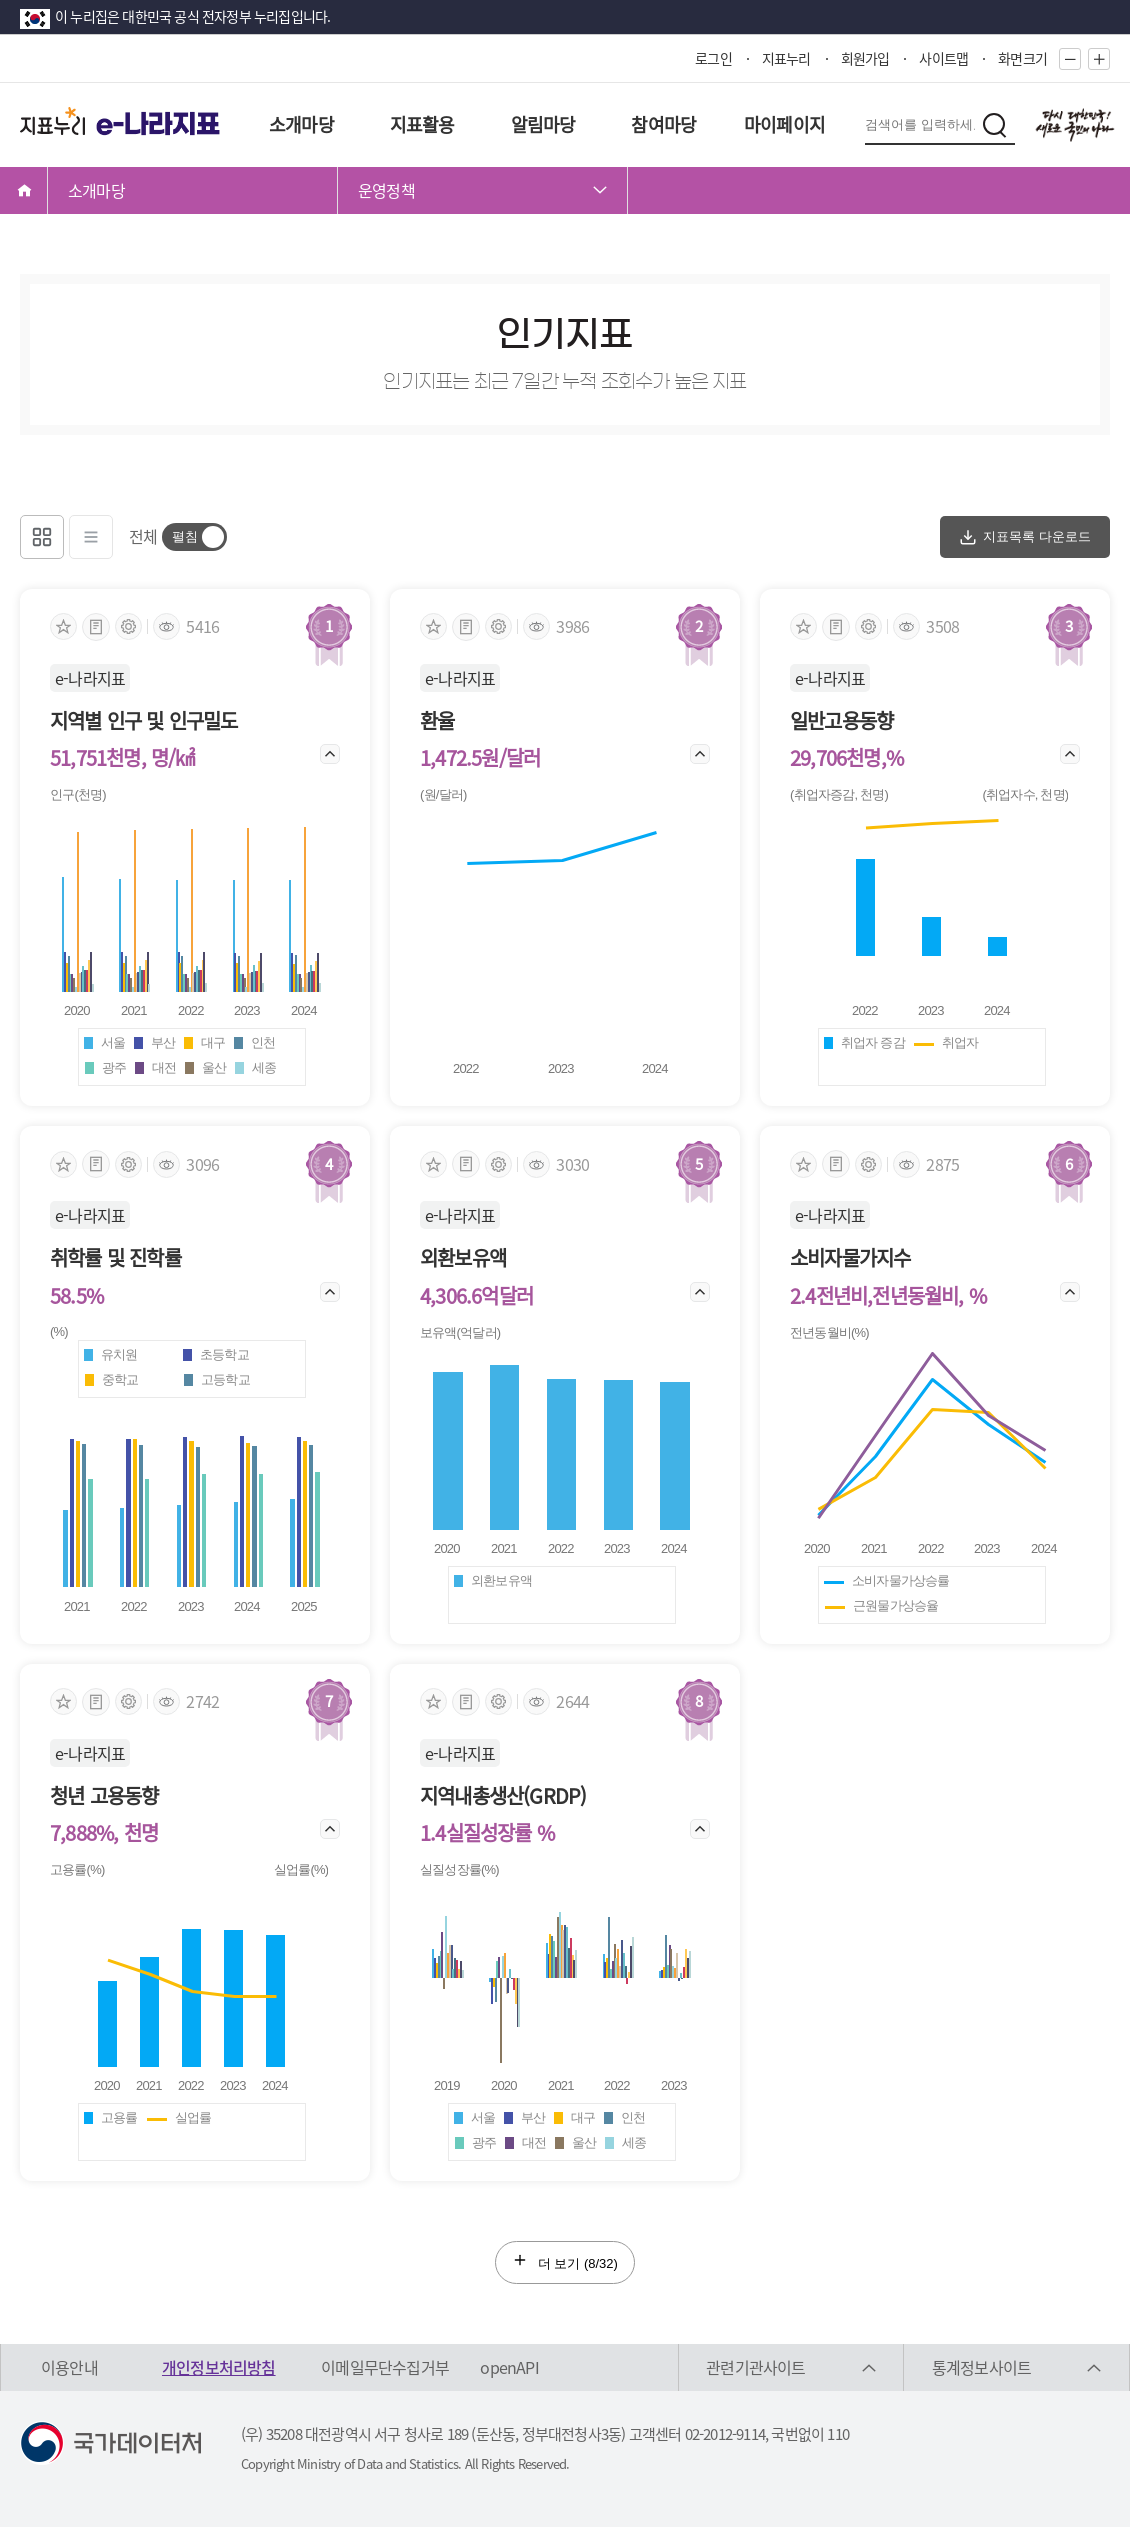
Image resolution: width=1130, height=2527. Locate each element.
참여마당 (663, 124)
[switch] (194, 537)
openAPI (509, 2367)
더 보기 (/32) (565, 2261)
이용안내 (69, 2367)
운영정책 (386, 190)
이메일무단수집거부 (385, 2367)
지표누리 (786, 58)
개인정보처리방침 (219, 2367)
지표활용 (422, 124)
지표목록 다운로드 (1025, 537)
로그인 (713, 58)
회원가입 (865, 58)
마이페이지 (784, 124)
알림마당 (543, 124)
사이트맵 (943, 58)
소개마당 (301, 124)
